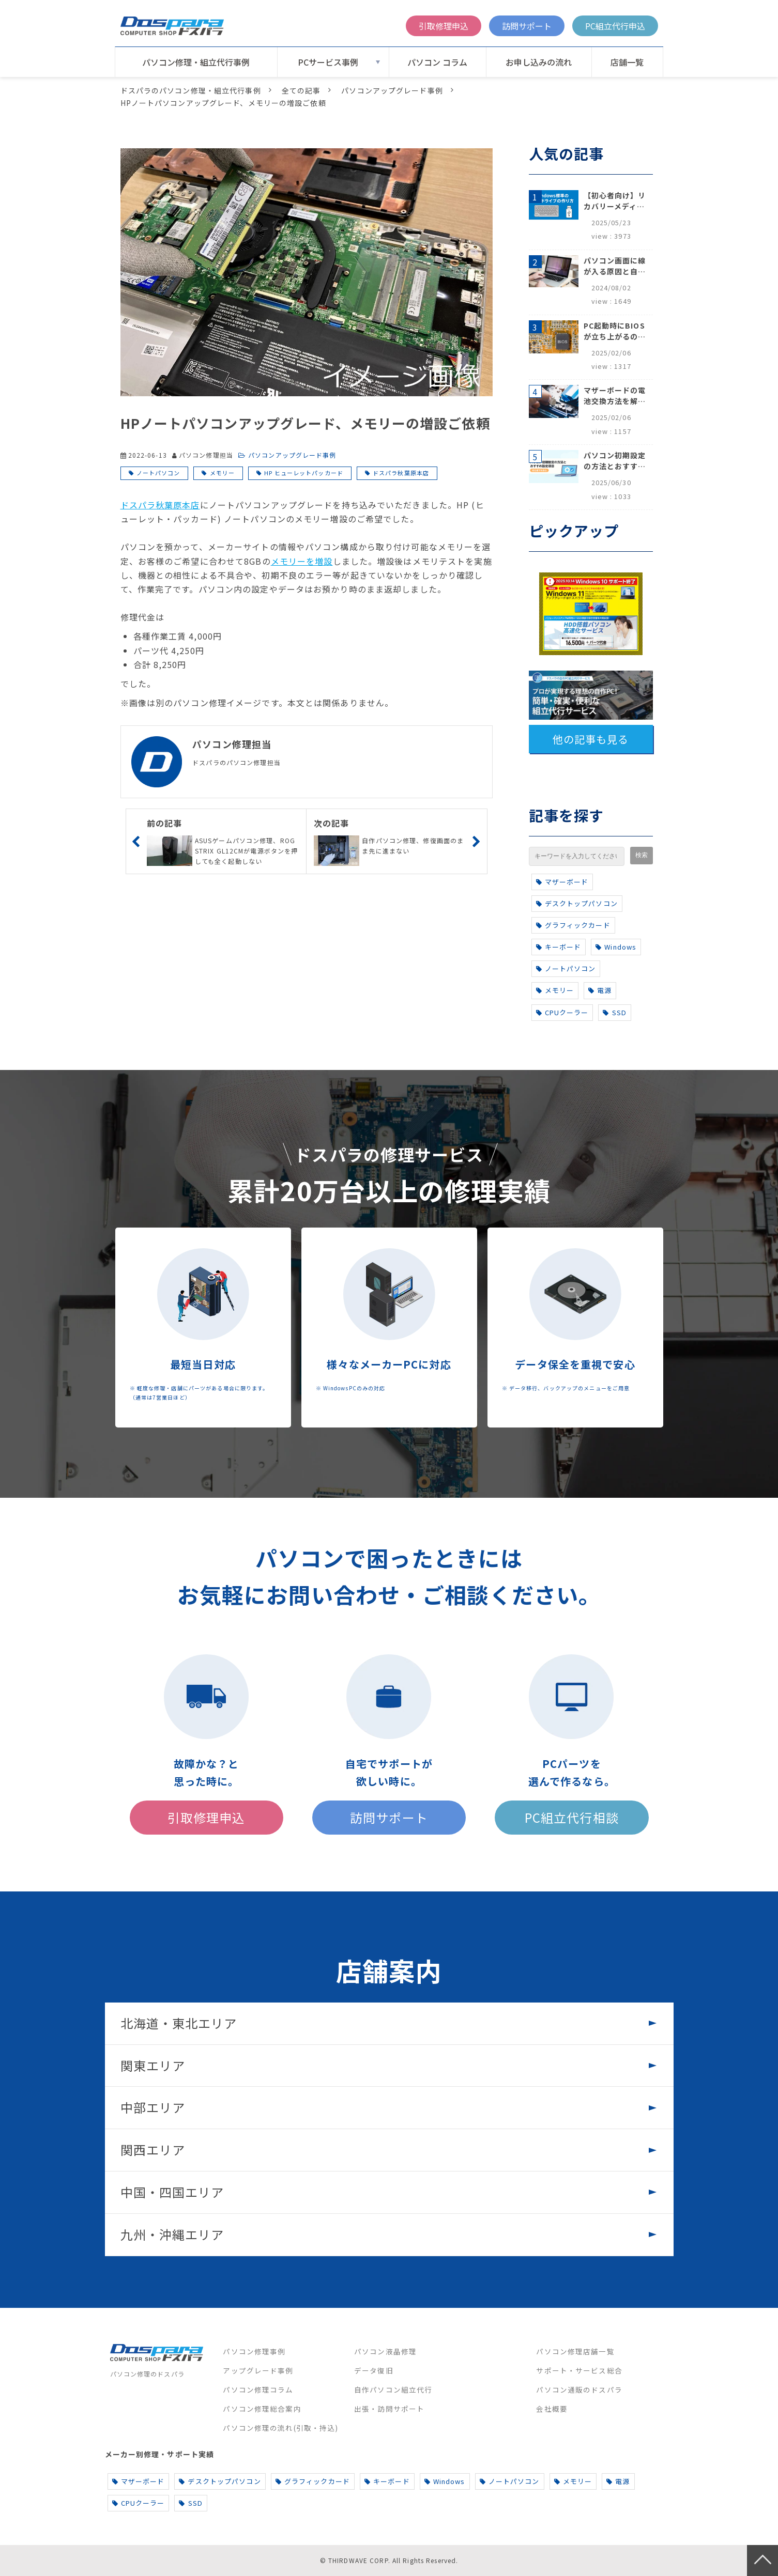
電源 (600, 990)
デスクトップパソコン (577, 903)
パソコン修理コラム (258, 2389)
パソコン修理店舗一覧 (575, 2351)
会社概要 (551, 2408)
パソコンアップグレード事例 (392, 90)
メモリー (222, 473)
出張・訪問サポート (389, 2408)
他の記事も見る (591, 739)
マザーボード (562, 882)
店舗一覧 (627, 62)
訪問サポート (527, 26)
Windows (616, 947)
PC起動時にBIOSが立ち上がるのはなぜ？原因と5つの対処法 (615, 331)
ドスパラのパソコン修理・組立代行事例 (190, 90)
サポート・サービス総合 (579, 2370)
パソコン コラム (437, 62)
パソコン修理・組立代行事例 (196, 62)
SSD (615, 1012)
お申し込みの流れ (539, 62)
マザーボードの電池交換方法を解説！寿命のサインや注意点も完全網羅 (615, 396)
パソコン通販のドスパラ (579, 2389)
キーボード (559, 947)
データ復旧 (373, 2370)
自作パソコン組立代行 (393, 2389)
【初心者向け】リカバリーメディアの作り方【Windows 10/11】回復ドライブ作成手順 (615, 201)
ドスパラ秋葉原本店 (401, 473)
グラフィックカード (573, 925)
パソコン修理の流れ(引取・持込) (280, 2428)
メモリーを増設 (302, 561)
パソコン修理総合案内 (262, 2408)
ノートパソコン (158, 473)
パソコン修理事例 (254, 2351)
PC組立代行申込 (615, 26)
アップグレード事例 (258, 2370)
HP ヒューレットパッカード (303, 473)
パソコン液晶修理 (385, 2351)
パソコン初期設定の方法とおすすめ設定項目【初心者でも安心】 (615, 461)
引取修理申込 (443, 26)
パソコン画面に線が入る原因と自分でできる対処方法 (615, 266)
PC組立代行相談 (572, 1817)
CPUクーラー (562, 1012)
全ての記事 (301, 90)
